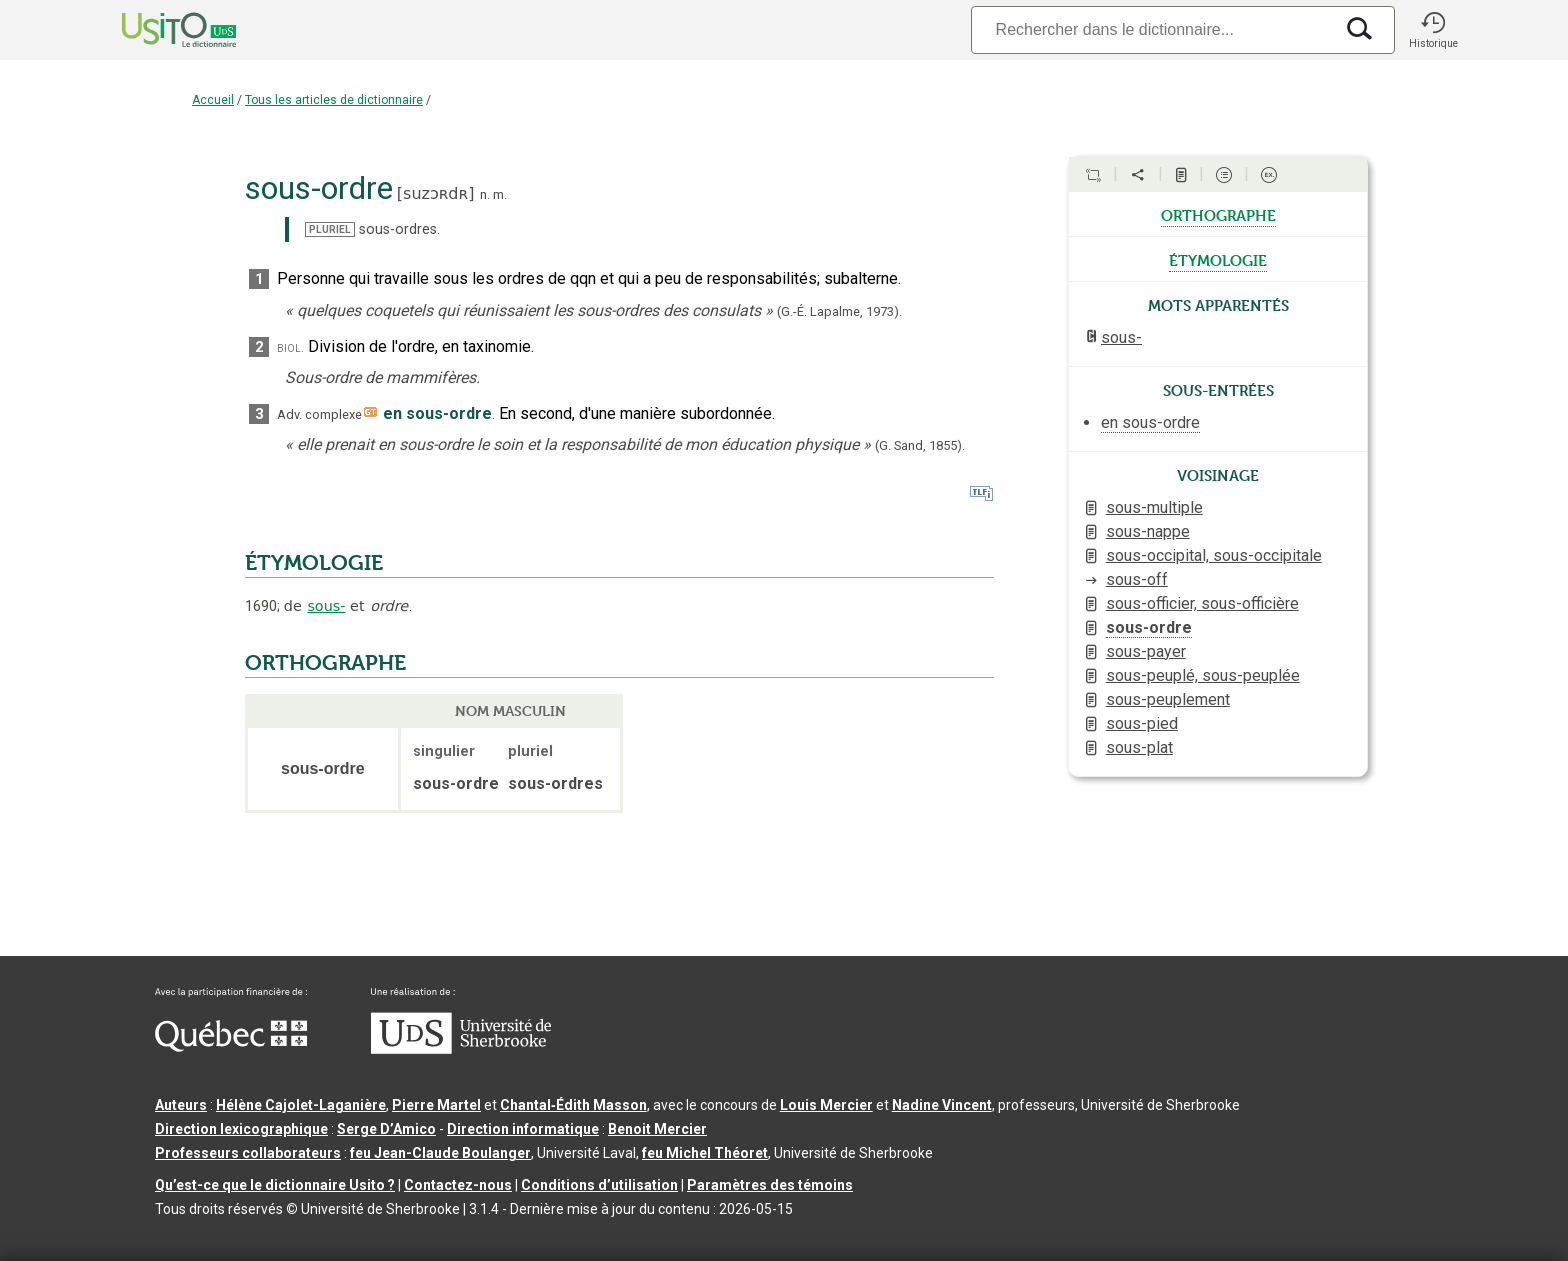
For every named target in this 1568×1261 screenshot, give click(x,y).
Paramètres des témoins (770, 1185)
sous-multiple (1154, 507)
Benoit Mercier (657, 1129)
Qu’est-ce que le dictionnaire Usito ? (275, 1185)
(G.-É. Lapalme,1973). (839, 311)
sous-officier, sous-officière (1202, 603)
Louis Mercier (826, 1105)
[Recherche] (1152, 29)
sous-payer (1146, 651)
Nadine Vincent (942, 1105)
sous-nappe (1148, 531)
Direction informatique (523, 1129)
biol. (290, 347)
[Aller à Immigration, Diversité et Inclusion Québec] (231, 1047)
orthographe (1218, 214)
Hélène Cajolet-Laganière (301, 1105)
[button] (1433, 30)
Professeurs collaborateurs (248, 1153)
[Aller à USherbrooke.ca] (461, 1049)
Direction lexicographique (241, 1129)
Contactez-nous (458, 1185)
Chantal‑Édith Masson (573, 1105)
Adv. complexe (319, 414)
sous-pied (1142, 723)
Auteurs (181, 1105)
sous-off (1137, 579)
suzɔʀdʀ (435, 193)
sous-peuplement (1168, 699)
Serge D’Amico (386, 1129)
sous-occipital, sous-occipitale (1214, 555)
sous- (326, 606)
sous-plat (1139, 747)
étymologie (1218, 259)
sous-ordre (1149, 627)
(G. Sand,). (920, 445)
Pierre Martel (436, 1105)
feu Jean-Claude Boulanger (440, 1153)
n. (485, 194)
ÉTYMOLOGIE (314, 563)
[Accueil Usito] (157, 30)
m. (500, 194)
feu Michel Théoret (705, 1153)
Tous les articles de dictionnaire (334, 100)
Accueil (213, 100)
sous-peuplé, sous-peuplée (1203, 675)
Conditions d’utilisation (599, 1185)
